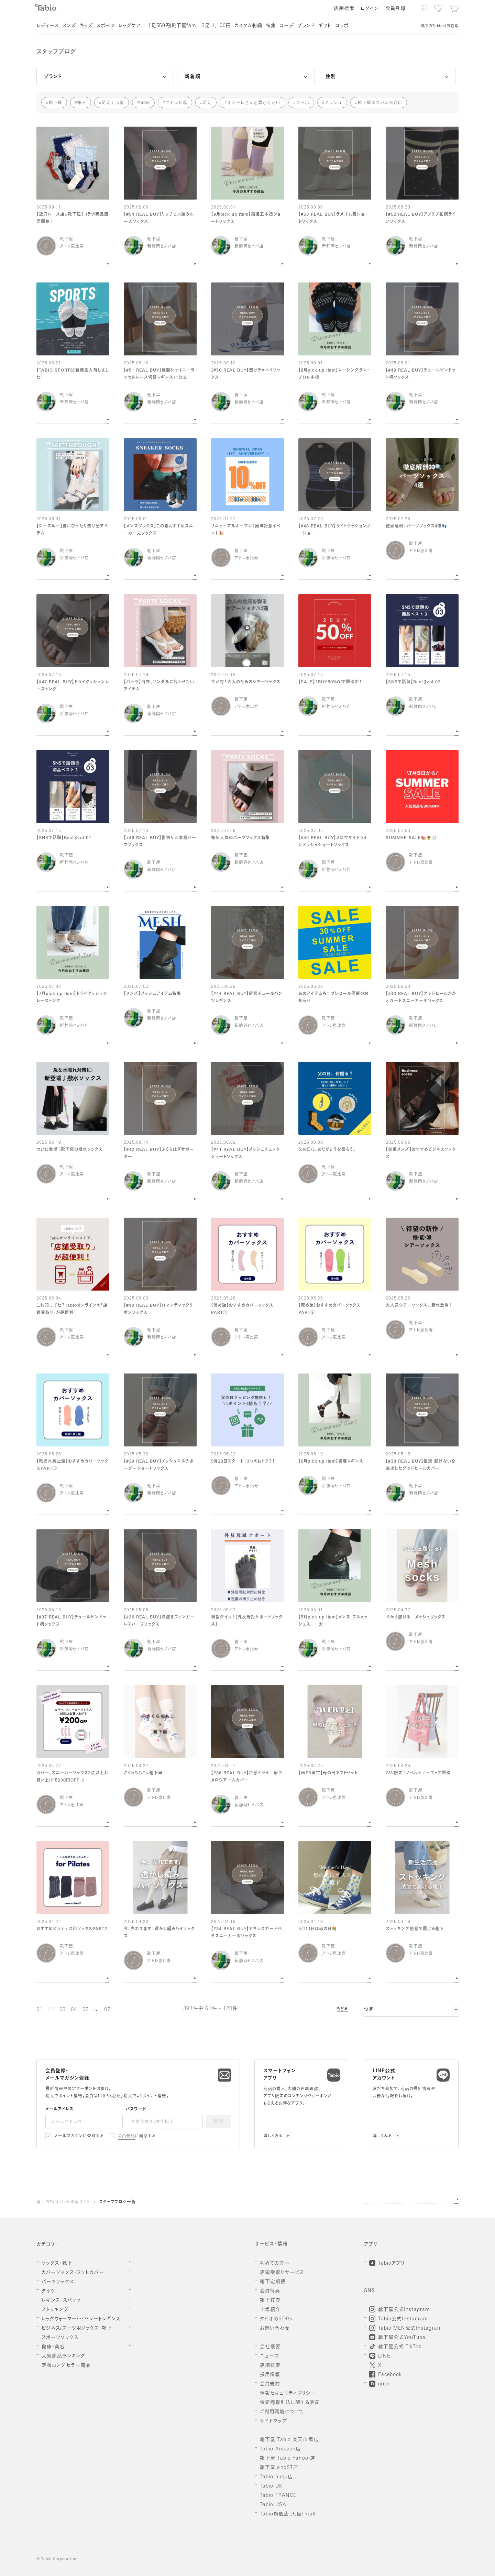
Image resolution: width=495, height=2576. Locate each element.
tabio (144, 102)
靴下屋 (55, 102)
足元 (207, 102)
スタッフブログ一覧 (117, 2202)
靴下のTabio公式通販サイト (63, 2202)
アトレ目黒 (176, 102)
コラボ (302, 102)
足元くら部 (113, 102)
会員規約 (126, 2136)
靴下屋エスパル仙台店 (380, 102)
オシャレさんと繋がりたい (254, 102)
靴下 (81, 102)
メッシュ (333, 102)
